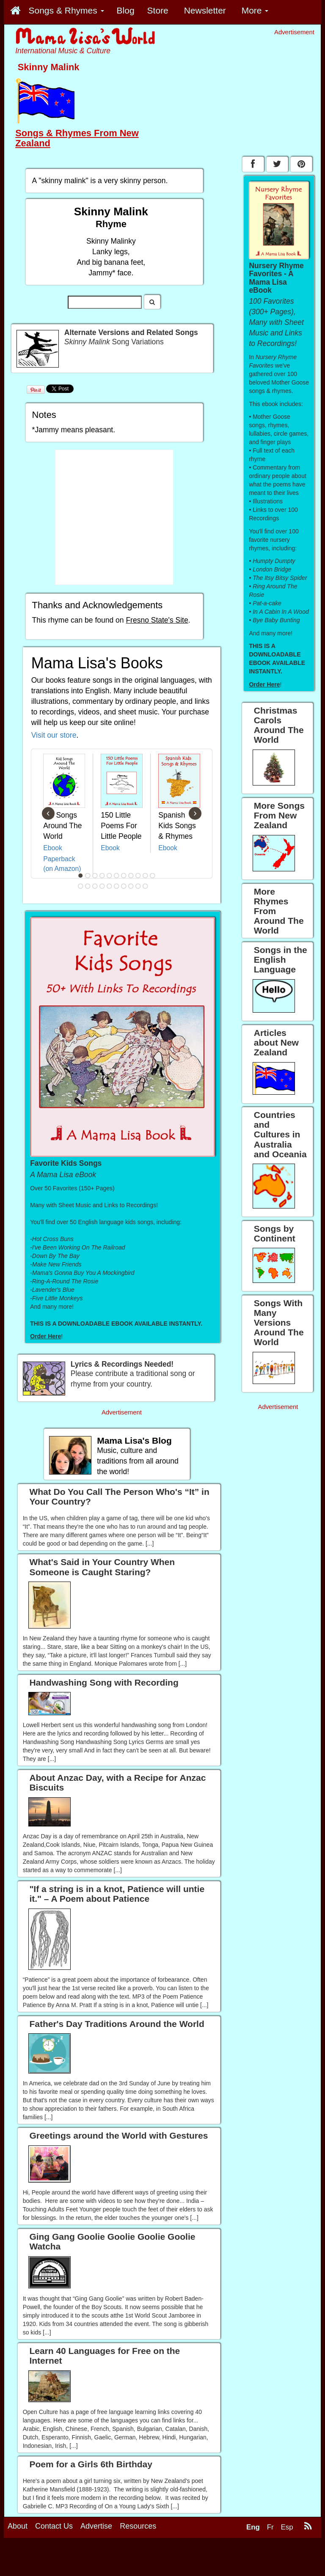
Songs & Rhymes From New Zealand (77, 138)
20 (138, 886)
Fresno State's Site (157, 620)
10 (145, 875)
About (18, 2526)
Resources (138, 2526)
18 (124, 886)
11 (153, 875)
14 (95, 886)
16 (109, 886)
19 (131, 886)
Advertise (96, 2526)
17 (117, 886)
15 (102, 886)
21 (145, 886)
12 (81, 886)
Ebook (52, 847)
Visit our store (54, 735)
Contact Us (54, 2526)
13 (88, 886)
